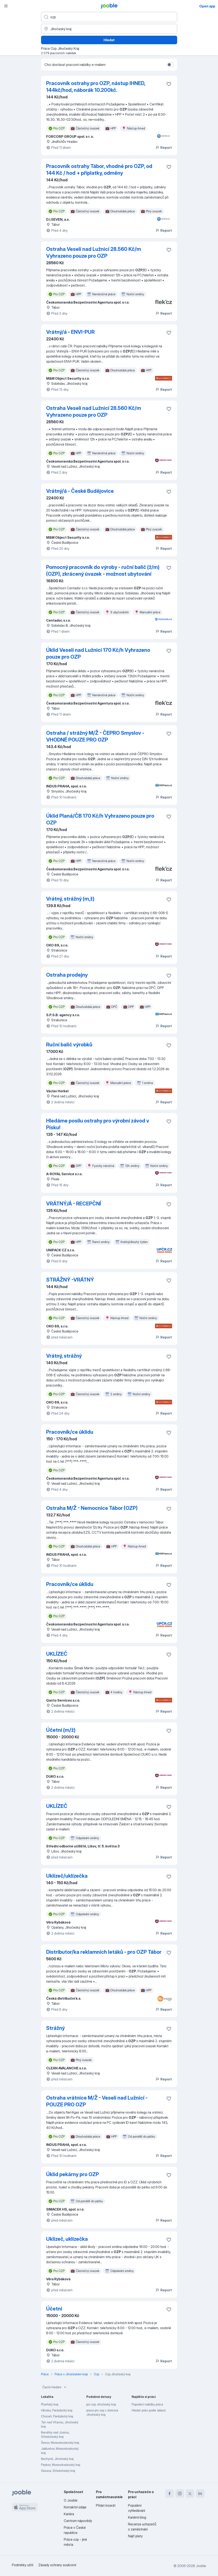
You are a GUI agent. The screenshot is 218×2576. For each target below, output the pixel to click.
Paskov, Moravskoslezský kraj (60, 2465)
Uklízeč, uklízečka (67, 2239)
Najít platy (135, 2536)
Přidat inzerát (105, 2505)
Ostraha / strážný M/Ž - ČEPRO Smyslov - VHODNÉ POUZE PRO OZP (95, 736)
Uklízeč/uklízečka (67, 1876)
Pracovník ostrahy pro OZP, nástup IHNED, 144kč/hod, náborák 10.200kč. (95, 86)
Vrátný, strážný (64, 1356)
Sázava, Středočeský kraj (58, 2470)
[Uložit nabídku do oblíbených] (168, 84)
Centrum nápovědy (78, 2521)
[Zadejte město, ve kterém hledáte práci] (109, 29)
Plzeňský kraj (49, 2404)
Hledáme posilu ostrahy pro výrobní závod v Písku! (97, 1124)
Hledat (109, 40)
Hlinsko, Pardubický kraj (56, 2410)
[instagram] (179, 2493)
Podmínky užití (22, 2565)
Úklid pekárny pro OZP (72, 2174)
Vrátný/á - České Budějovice (80, 491)
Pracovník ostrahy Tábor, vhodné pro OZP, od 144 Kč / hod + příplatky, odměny (99, 169)
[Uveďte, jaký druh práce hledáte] (109, 17)
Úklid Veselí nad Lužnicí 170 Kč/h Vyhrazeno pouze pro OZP (98, 653)
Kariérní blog (137, 2517)
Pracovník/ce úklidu (69, 1432)
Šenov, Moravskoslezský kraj (60, 2442)
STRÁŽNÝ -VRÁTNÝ (70, 1280)
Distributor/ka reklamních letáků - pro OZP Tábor (103, 1952)
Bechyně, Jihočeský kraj (57, 2459)
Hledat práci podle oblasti (149, 2410)
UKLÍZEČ (56, 1654)
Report (163, 147)
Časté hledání (54, 2387)
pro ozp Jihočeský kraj (101, 2404)
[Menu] (6, 6)
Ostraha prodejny (67, 975)
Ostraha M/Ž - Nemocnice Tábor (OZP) (92, 1508)
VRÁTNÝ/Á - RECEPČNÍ (73, 1204)
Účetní (54, 2309)
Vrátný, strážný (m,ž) (70, 899)
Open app (207, 6)
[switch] (170, 65)
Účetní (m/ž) (61, 1730)
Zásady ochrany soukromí (57, 2565)
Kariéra (69, 2514)
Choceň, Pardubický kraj (57, 2416)
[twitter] (190, 2493)
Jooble (201, 2566)
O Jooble (70, 2500)
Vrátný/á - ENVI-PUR (70, 332)
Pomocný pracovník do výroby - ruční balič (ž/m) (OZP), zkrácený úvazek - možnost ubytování (103, 570)
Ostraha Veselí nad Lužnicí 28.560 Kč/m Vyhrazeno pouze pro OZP (93, 252)
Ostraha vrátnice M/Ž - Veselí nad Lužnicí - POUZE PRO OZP (97, 2101)
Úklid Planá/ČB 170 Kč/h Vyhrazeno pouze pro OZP (100, 819)
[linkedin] (200, 2493)
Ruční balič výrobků (69, 1044)
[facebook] (169, 2493)
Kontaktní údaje (75, 2507)
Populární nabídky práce (147, 2404)
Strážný (55, 2028)
